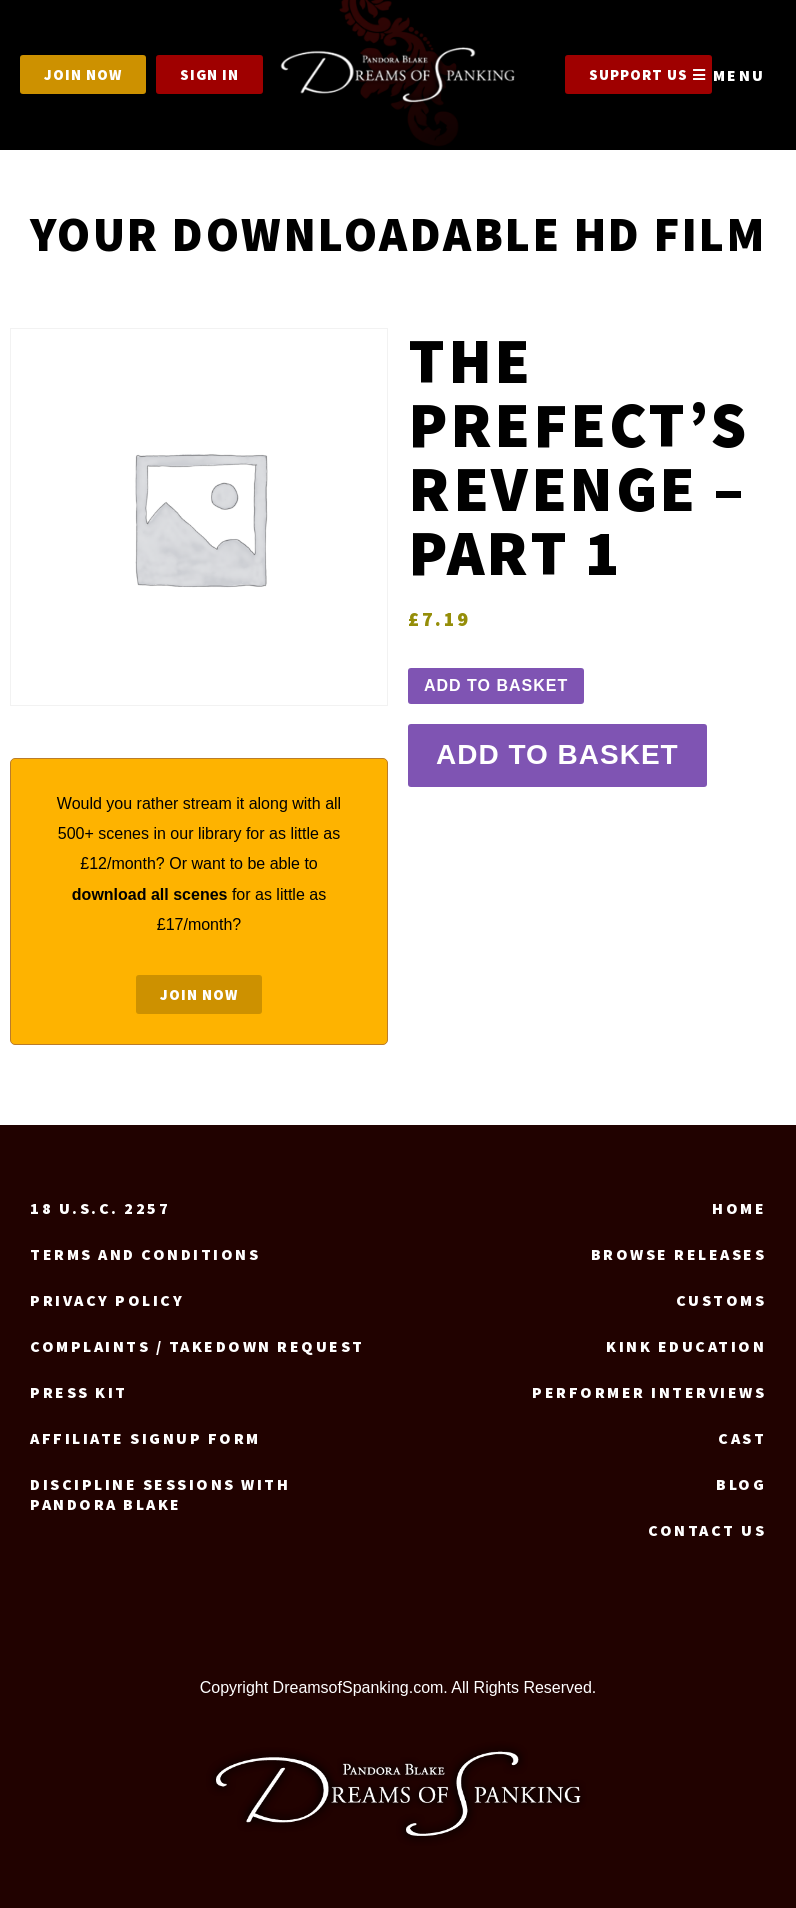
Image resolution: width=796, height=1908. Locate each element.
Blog (741, 1484)
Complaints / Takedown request (197, 1346)
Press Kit (79, 1392)
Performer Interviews (649, 1392)
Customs (721, 1300)
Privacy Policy (107, 1300)
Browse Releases (679, 1254)
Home (739, 1208)
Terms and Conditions (145, 1254)
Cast (742, 1438)
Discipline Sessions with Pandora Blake (160, 1494)
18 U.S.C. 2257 (100, 1208)
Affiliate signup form (145, 1438)
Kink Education (686, 1346)
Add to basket (496, 685)
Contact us (707, 1530)
